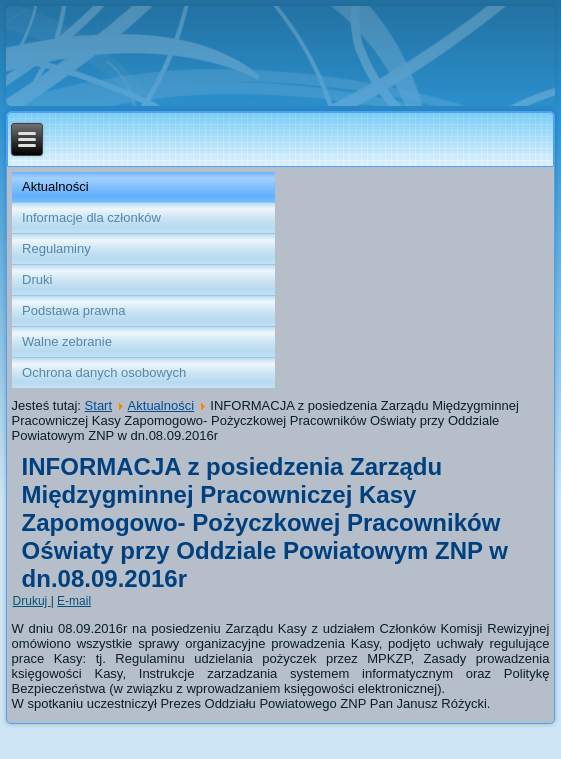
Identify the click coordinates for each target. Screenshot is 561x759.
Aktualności (55, 186)
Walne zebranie (67, 341)
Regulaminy (56, 248)
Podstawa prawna (73, 310)
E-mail (74, 601)
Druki (37, 279)
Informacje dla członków (91, 217)
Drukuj (32, 601)
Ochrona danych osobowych (104, 372)
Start (98, 405)
